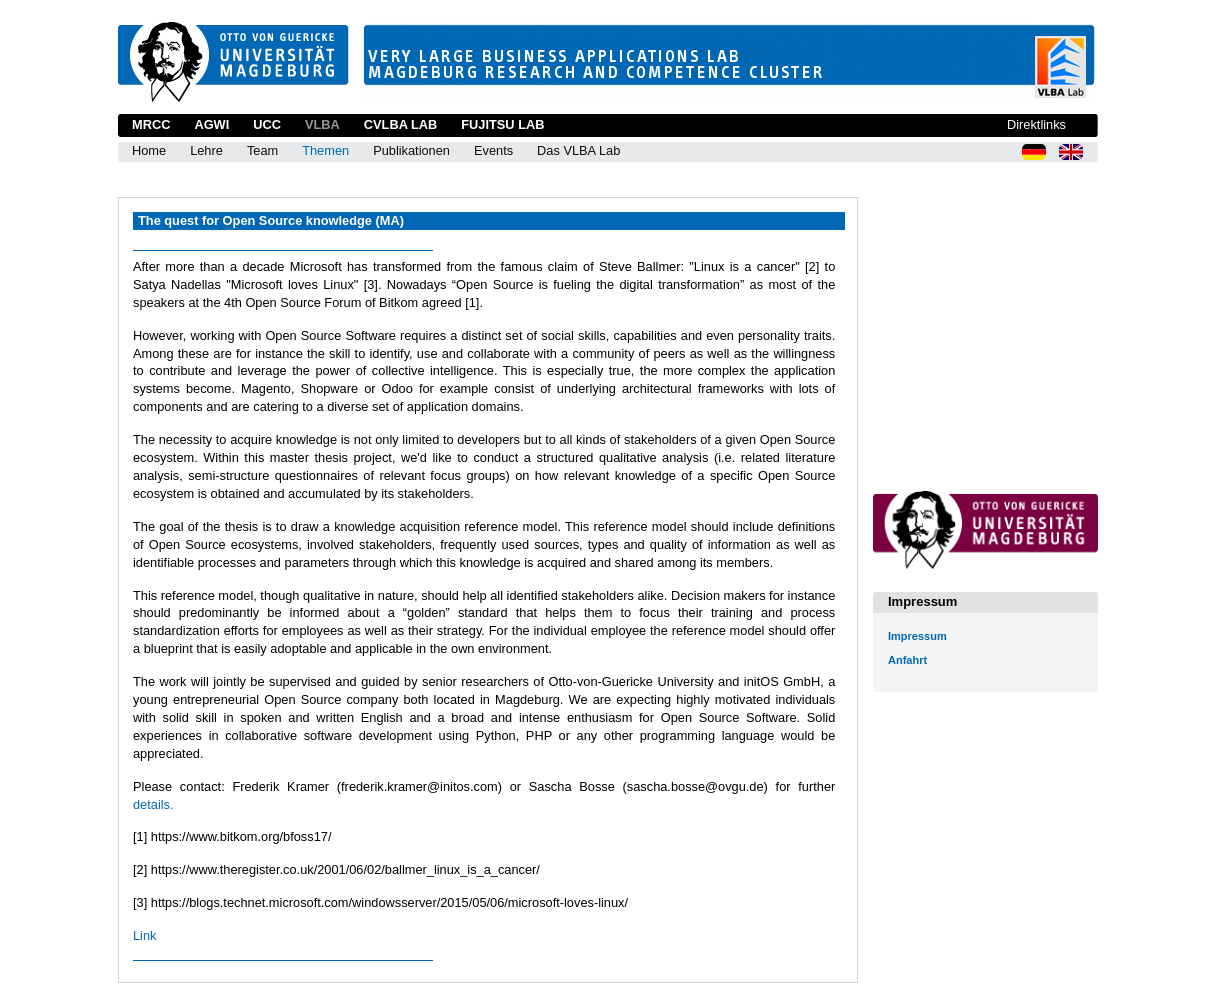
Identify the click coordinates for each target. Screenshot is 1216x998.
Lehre (206, 150)
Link (144, 935)
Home (149, 150)
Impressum (917, 636)
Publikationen (411, 150)
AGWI (211, 124)
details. (153, 804)
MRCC (151, 124)
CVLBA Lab (400, 124)
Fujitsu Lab (502, 124)
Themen (325, 150)
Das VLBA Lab (578, 150)
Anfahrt (907, 660)
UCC (267, 124)
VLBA (322, 124)
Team (262, 150)
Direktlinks (1036, 124)
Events (493, 150)
